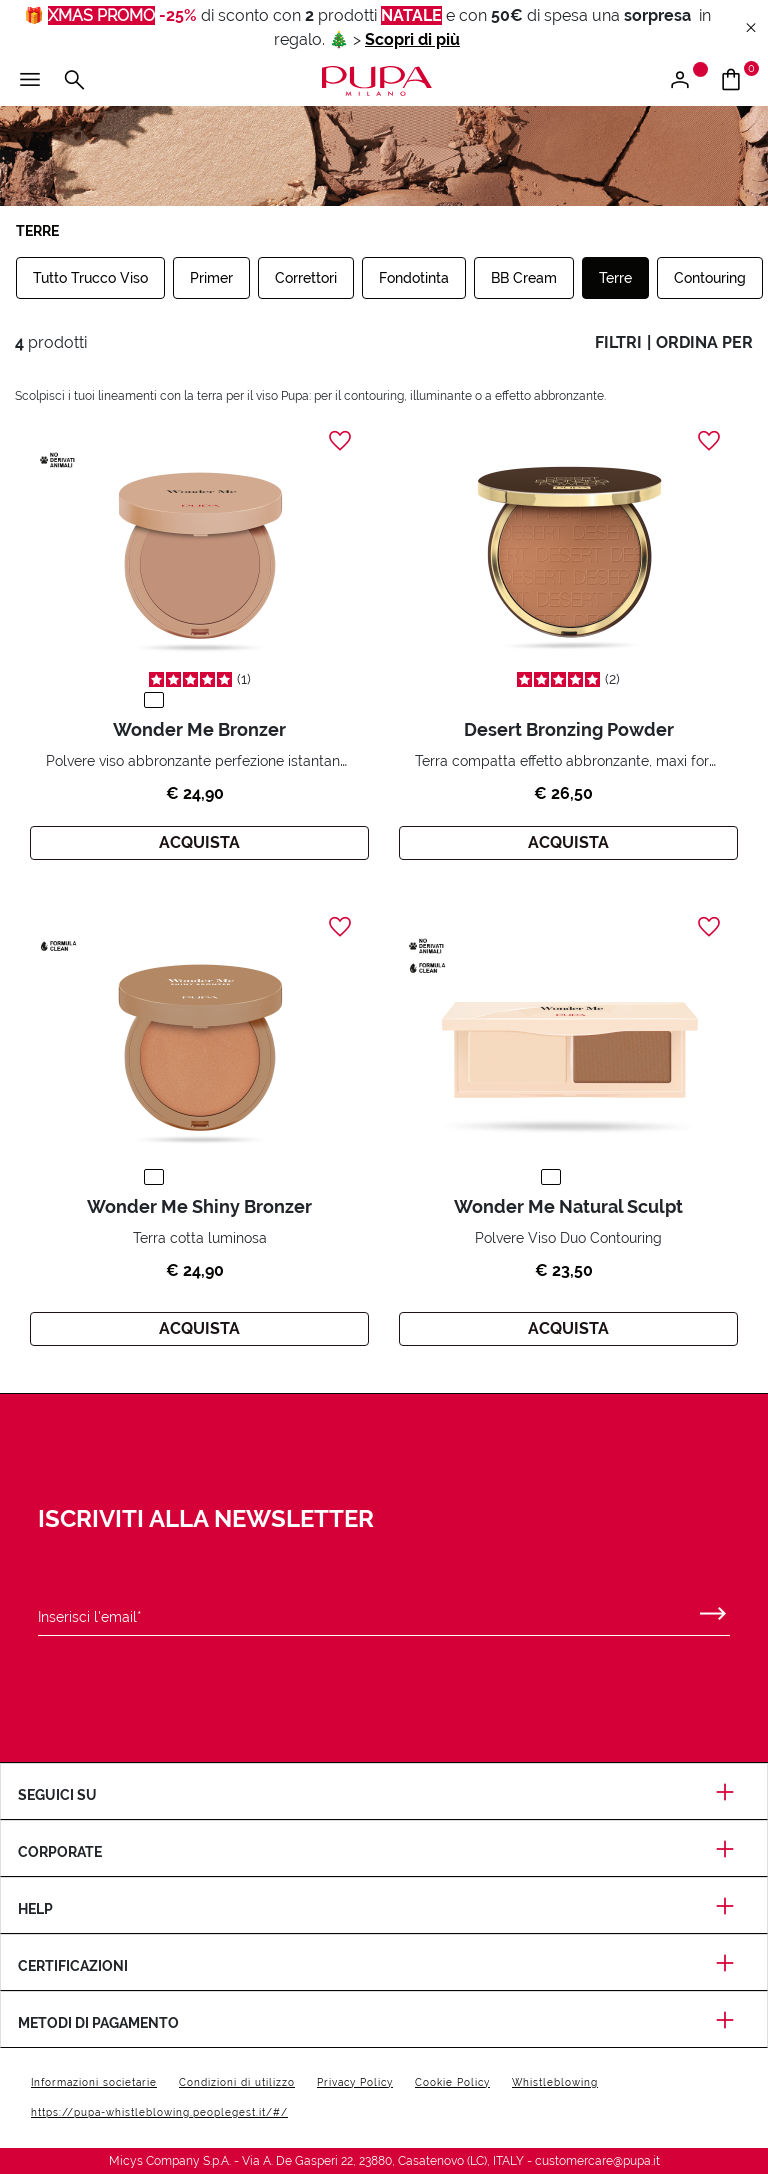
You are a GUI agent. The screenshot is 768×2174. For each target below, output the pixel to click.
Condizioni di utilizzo (237, 2082)
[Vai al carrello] (738, 81)
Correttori (306, 278)
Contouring (710, 278)
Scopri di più (412, 39)
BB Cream (524, 278)
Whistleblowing (555, 2082)
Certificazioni (384, 1966)
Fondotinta (414, 278)
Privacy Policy (355, 2082)
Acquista (199, 842)
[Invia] (713, 1609)
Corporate (384, 1852)
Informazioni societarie (94, 2082)
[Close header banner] (751, 28)
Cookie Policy (452, 2082)
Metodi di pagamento (384, 2023)
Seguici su (384, 1795)
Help (384, 1909)
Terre (615, 278)
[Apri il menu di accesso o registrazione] (687, 81)
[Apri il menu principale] (30, 81)
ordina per (704, 342)
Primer (211, 278)
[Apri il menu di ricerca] (74, 81)
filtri (618, 342)
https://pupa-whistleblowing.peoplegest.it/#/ (159, 2112)
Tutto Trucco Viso (90, 278)
